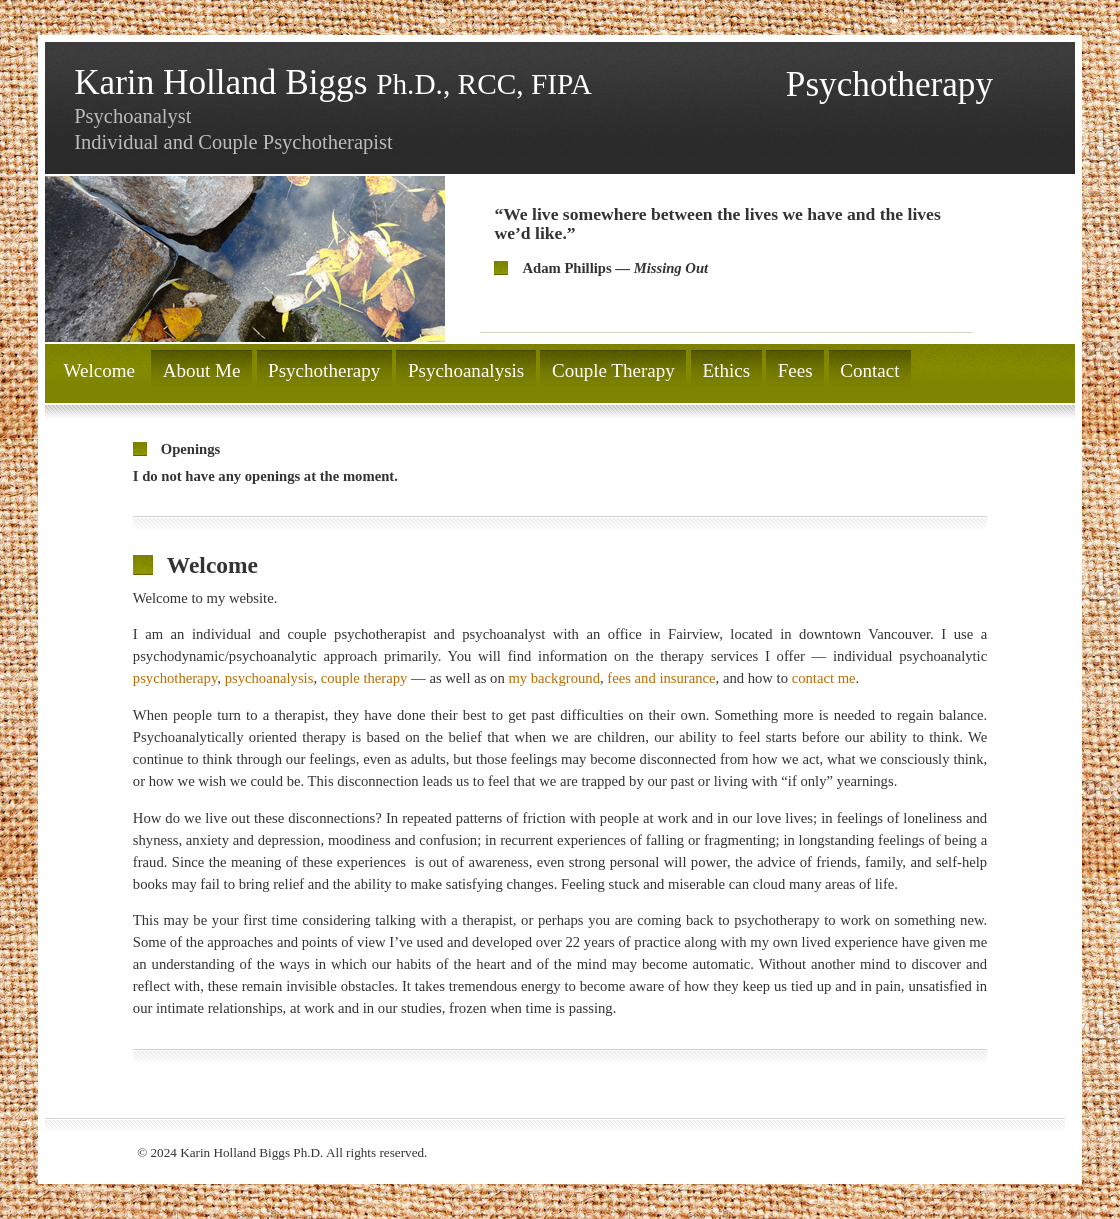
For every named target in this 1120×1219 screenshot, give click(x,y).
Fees (795, 370)
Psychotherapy (324, 370)
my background (554, 678)
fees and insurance (661, 678)
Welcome (99, 370)
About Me (202, 370)
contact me (824, 678)
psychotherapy (175, 678)
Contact (869, 370)
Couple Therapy (613, 370)
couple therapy (364, 678)
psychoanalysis (269, 678)
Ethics (726, 370)
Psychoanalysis (466, 370)
